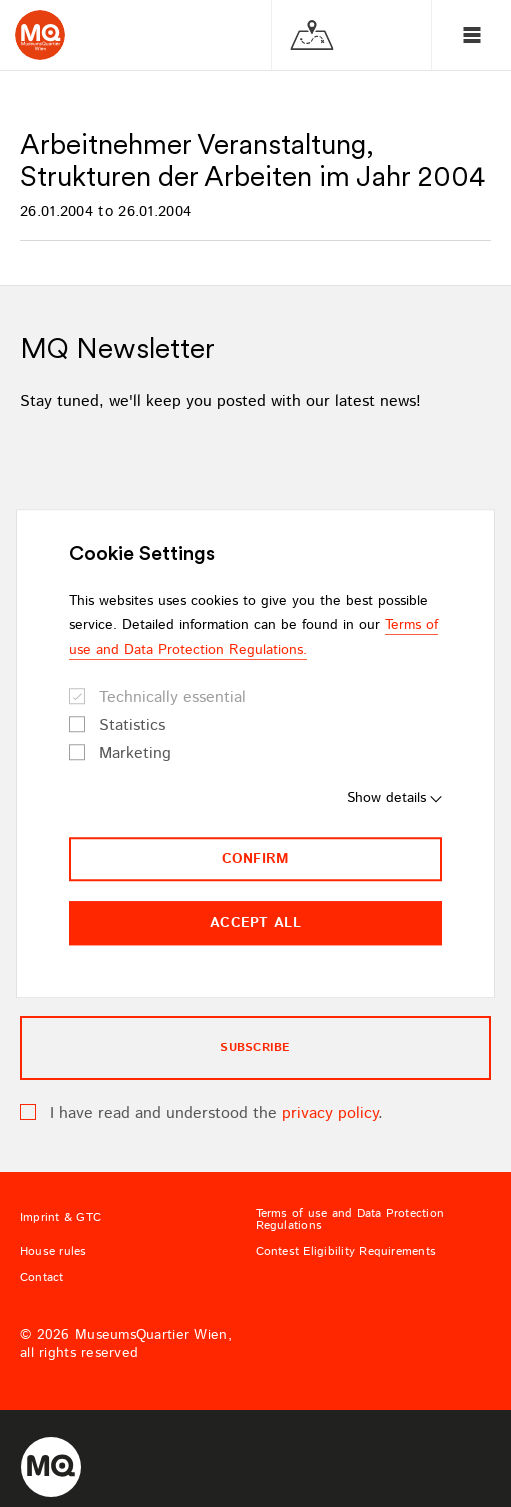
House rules (53, 1252)
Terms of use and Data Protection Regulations (350, 1220)
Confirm (256, 859)
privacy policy (330, 1113)
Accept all (255, 923)
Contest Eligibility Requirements (346, 1252)
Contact (42, 1278)
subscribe (255, 1047)
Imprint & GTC (60, 1218)
